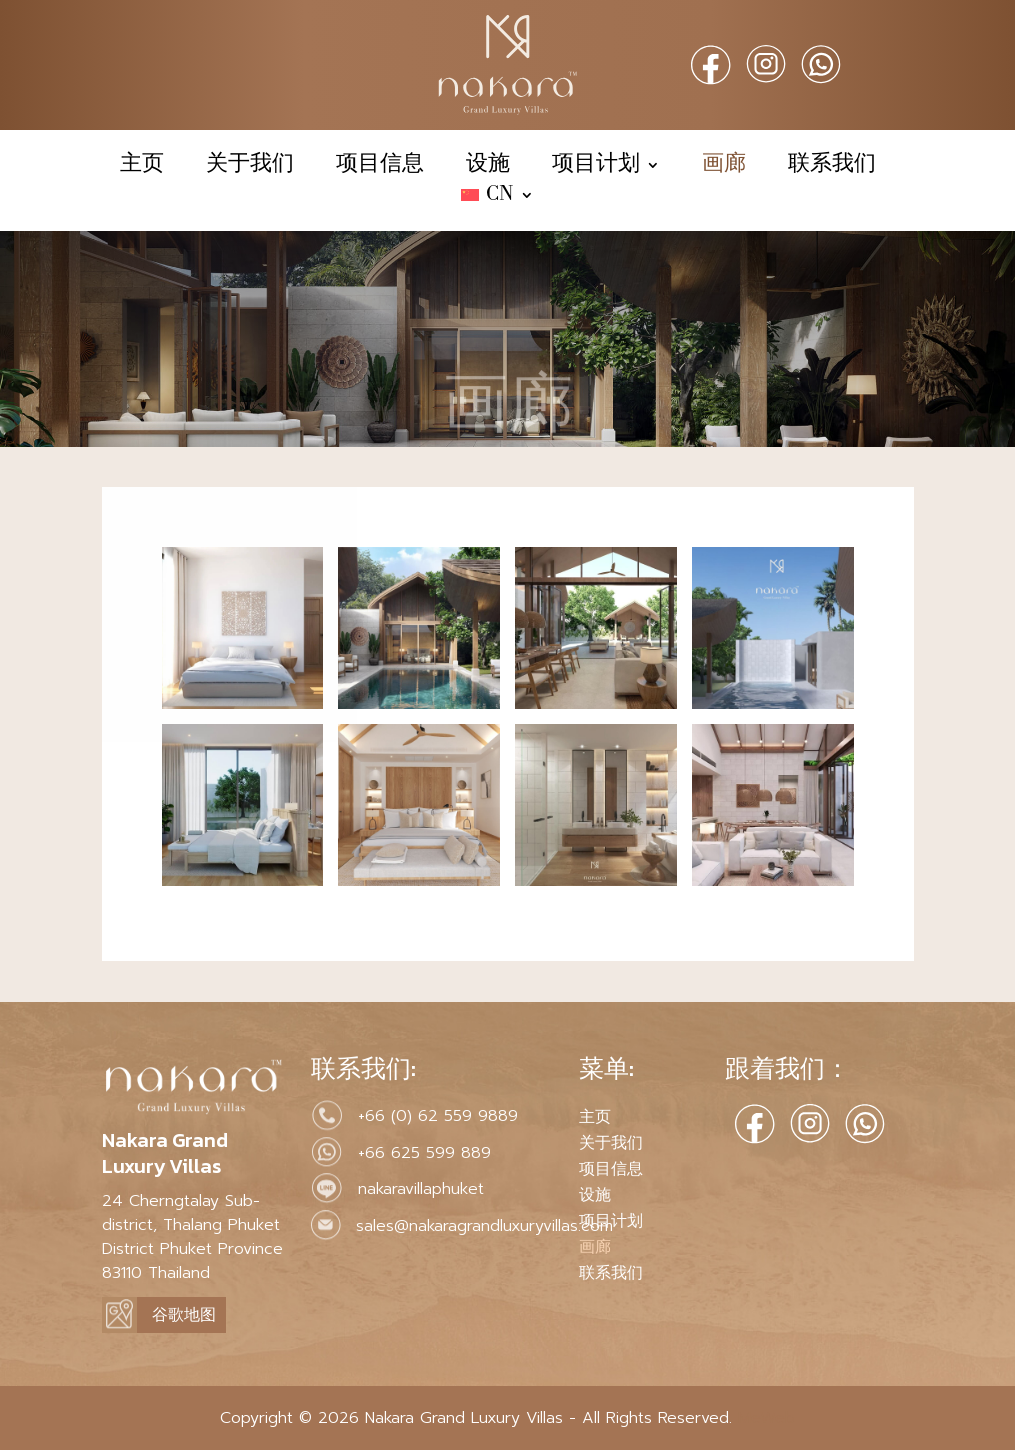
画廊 (724, 166)
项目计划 (596, 166)
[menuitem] (497, 199)
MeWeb (763, 1418)
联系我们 (832, 166)
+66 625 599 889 (424, 1153)
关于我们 (250, 166)
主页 (142, 166)
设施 (488, 166)
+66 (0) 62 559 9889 (438, 1116)
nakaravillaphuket (421, 1189)
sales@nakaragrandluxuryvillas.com (484, 1226)
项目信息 (380, 166)
